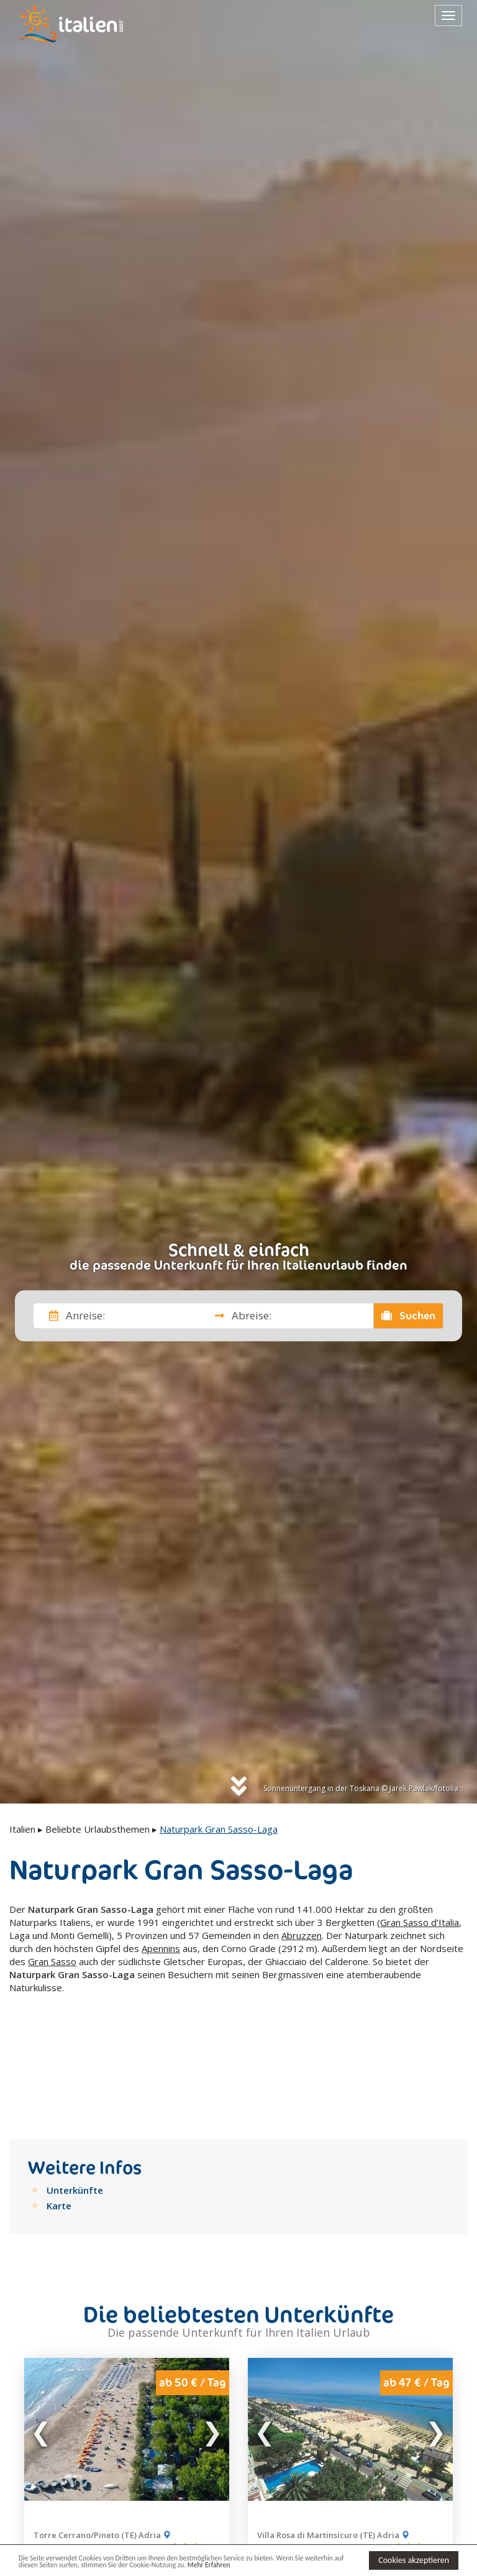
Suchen (408, 1315)
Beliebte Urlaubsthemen (97, 1829)
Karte (59, 2110)
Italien (22, 1829)
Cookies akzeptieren (413, 2559)
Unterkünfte (75, 2095)
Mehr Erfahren (278, 2565)
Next (212, 2334)
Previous (41, 2334)
